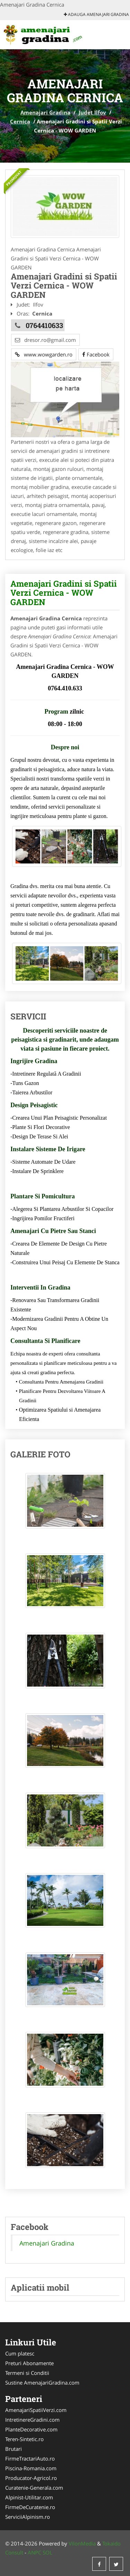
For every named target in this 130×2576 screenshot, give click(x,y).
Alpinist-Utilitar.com (29, 2497)
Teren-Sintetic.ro (24, 2439)
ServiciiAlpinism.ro (27, 2517)
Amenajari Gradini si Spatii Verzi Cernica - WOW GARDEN (63, 593)
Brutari (13, 2449)
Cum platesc (19, 2353)
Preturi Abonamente (29, 2363)
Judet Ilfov (92, 112)
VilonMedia (82, 2543)
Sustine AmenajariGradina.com (42, 2382)
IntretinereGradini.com (32, 2419)
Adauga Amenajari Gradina (96, 14)
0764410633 (44, 325)
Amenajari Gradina (45, 112)
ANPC (34, 2552)
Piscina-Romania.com (31, 2468)
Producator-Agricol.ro (31, 2478)
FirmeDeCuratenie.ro (30, 2507)
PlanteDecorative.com (31, 2429)
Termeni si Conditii (27, 2373)
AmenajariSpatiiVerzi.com (36, 2410)
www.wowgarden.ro (43, 354)
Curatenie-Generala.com (34, 2487)
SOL (47, 2552)
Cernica (20, 121)
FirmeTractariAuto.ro (30, 2458)
